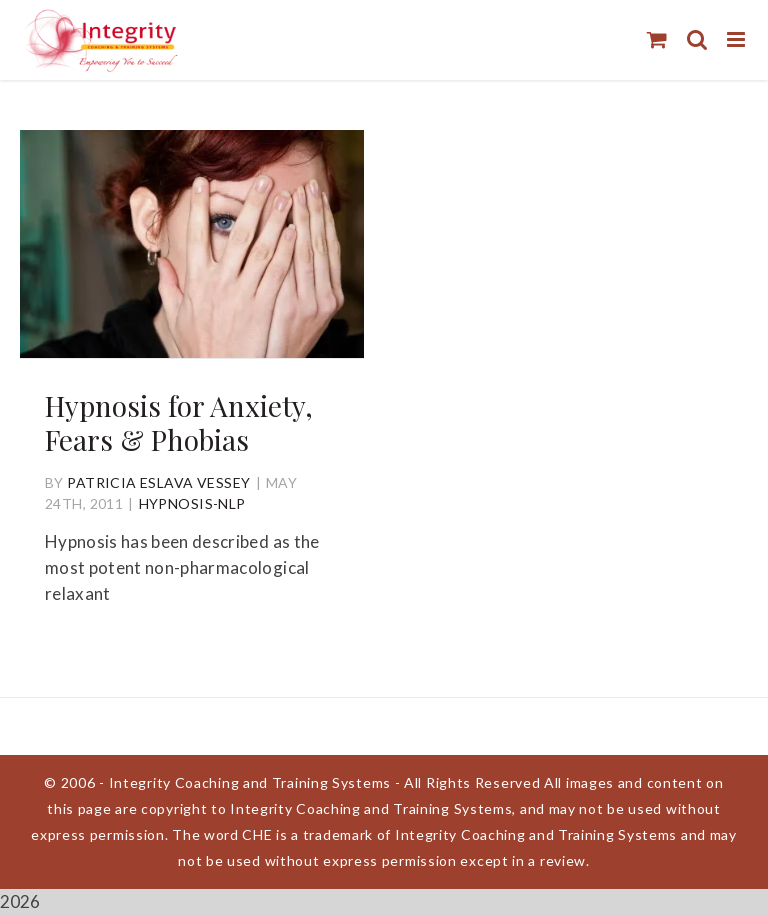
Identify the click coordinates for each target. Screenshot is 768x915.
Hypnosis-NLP (192, 503)
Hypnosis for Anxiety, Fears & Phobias (179, 422)
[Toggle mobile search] (697, 39)
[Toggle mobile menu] (737, 39)
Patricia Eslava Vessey (158, 482)
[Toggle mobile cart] (657, 39)
